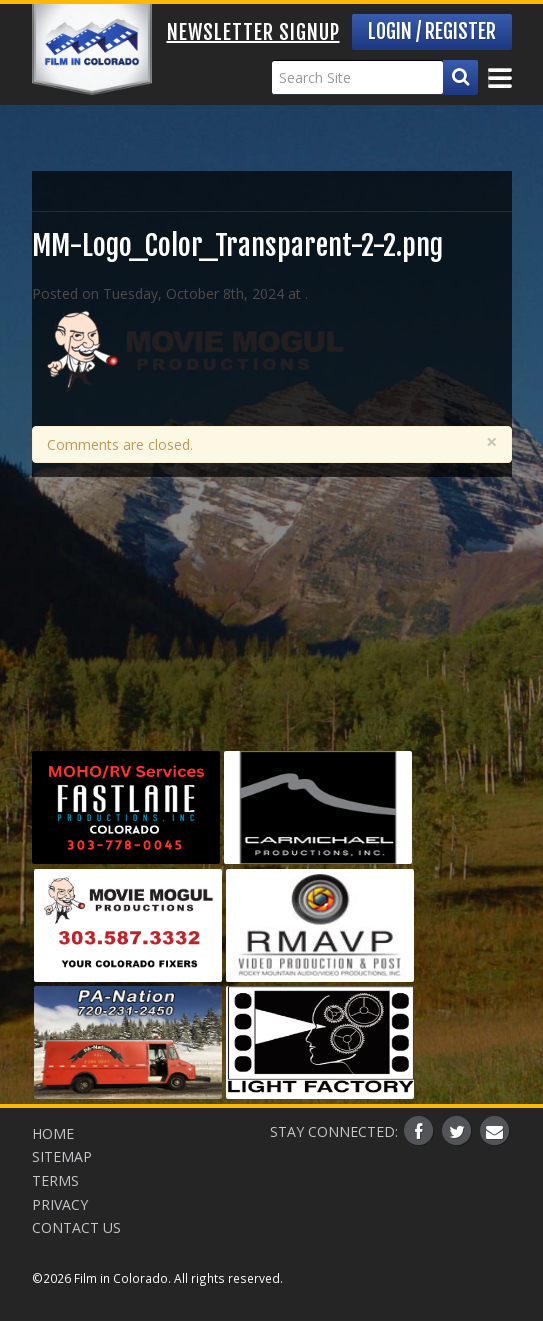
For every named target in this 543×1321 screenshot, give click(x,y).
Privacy (60, 1204)
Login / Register (432, 31)
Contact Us (76, 1227)
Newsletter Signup (253, 32)
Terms (55, 1180)
